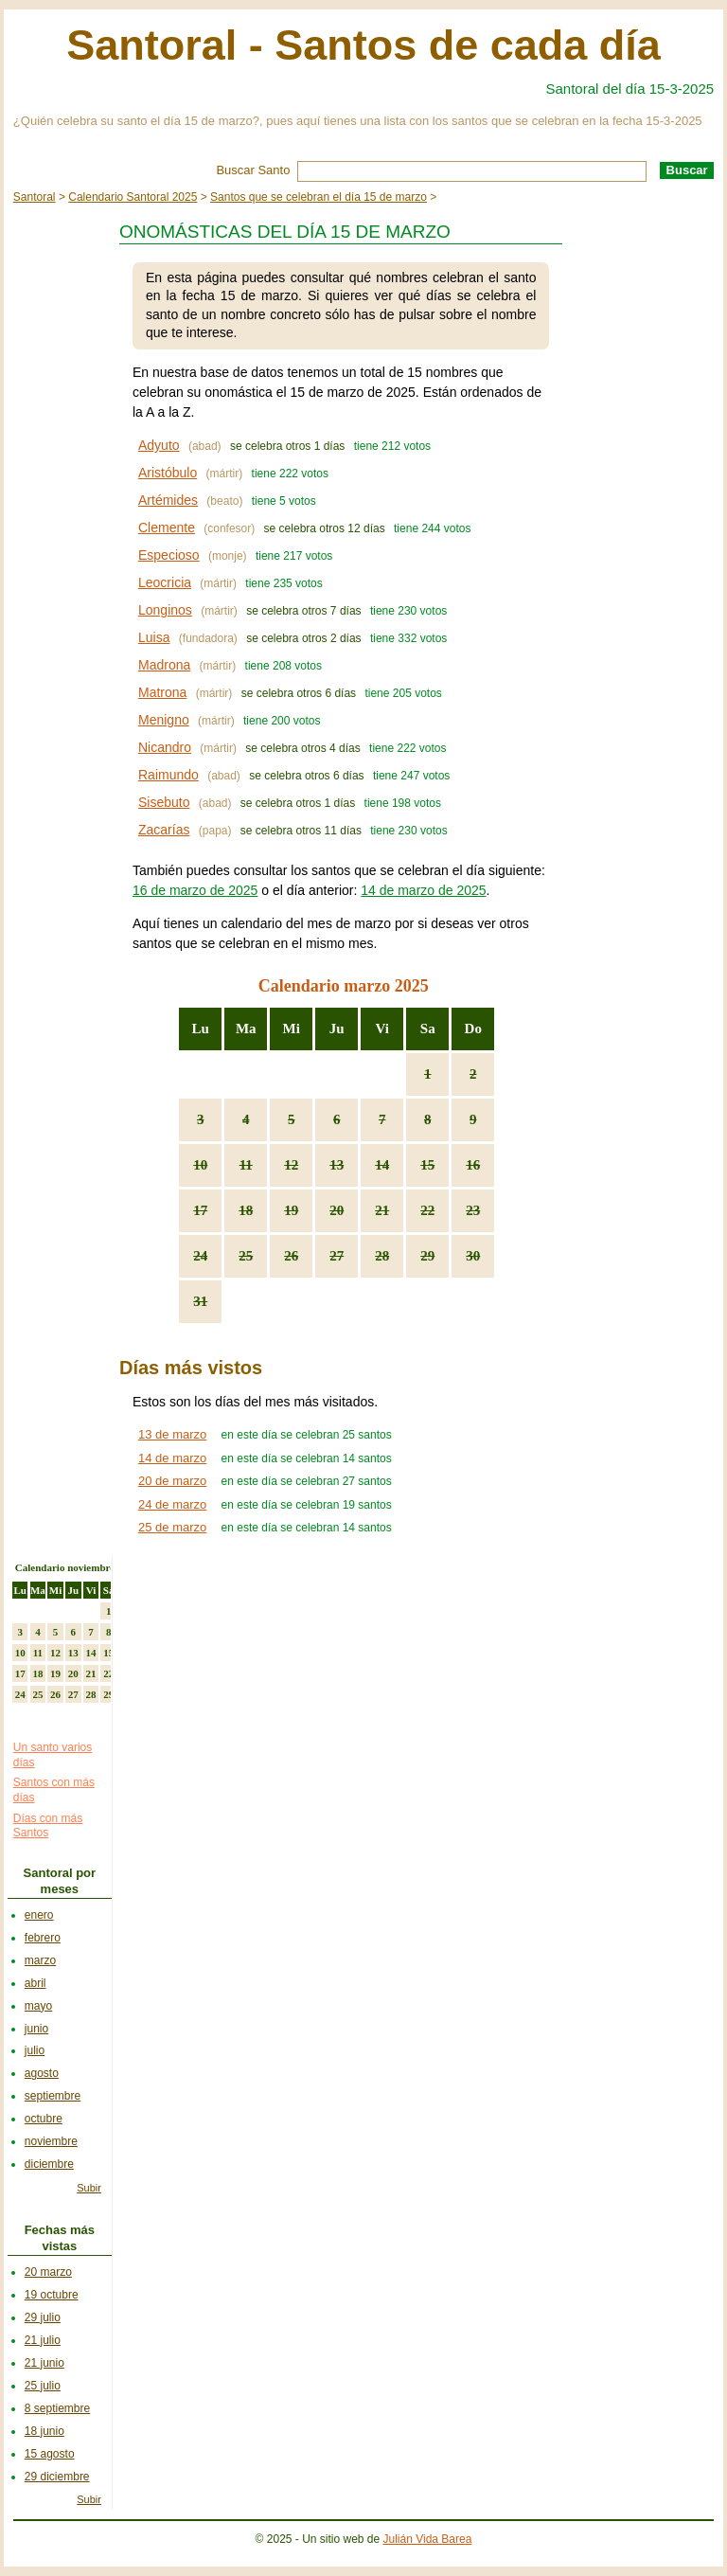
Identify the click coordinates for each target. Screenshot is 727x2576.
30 (473, 1255)
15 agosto (50, 2453)
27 (336, 1255)
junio (36, 2028)
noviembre (51, 2141)
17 (200, 1210)
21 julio (43, 2340)
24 (200, 1255)
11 (246, 1164)
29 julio (43, 2317)
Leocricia (164, 582)
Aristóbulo (167, 472)
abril (35, 1983)
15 (427, 1164)
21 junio (44, 2363)
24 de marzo (172, 1504)
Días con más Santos (47, 1826)
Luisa (153, 637)
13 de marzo (172, 1434)
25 (246, 1255)
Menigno (163, 719)
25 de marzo (172, 1527)
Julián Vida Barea (427, 2539)
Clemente (166, 527)
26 (291, 1255)
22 (427, 1210)
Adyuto (159, 445)
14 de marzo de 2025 (423, 890)
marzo (40, 1960)
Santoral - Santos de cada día (363, 45)
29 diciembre (57, 2476)
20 (336, 1210)
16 (473, 1164)
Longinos (165, 609)
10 (200, 1164)
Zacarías (163, 829)
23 (473, 1210)
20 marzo (48, 2272)
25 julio (43, 2385)
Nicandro (164, 747)
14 (382, 1164)
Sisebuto (163, 802)
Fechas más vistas (60, 2238)
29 (427, 1255)
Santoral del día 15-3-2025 (630, 88)
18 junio (44, 2431)
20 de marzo (172, 1481)
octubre (43, 2118)
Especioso (169, 555)
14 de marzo (172, 1458)
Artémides (168, 500)
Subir (89, 2187)
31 (200, 1301)
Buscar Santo (253, 170)
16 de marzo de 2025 (195, 890)
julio (34, 2050)
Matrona (162, 692)
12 (291, 1164)
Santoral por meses (60, 1881)
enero (39, 1915)
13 (336, 1164)
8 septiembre (57, 2408)
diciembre (49, 2164)
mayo (38, 2005)
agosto (42, 2073)
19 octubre (52, 2294)
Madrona (164, 664)
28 (382, 1255)
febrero (43, 1937)
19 (291, 1210)
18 (246, 1210)
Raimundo (168, 774)
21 (382, 1210)
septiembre (52, 2095)
